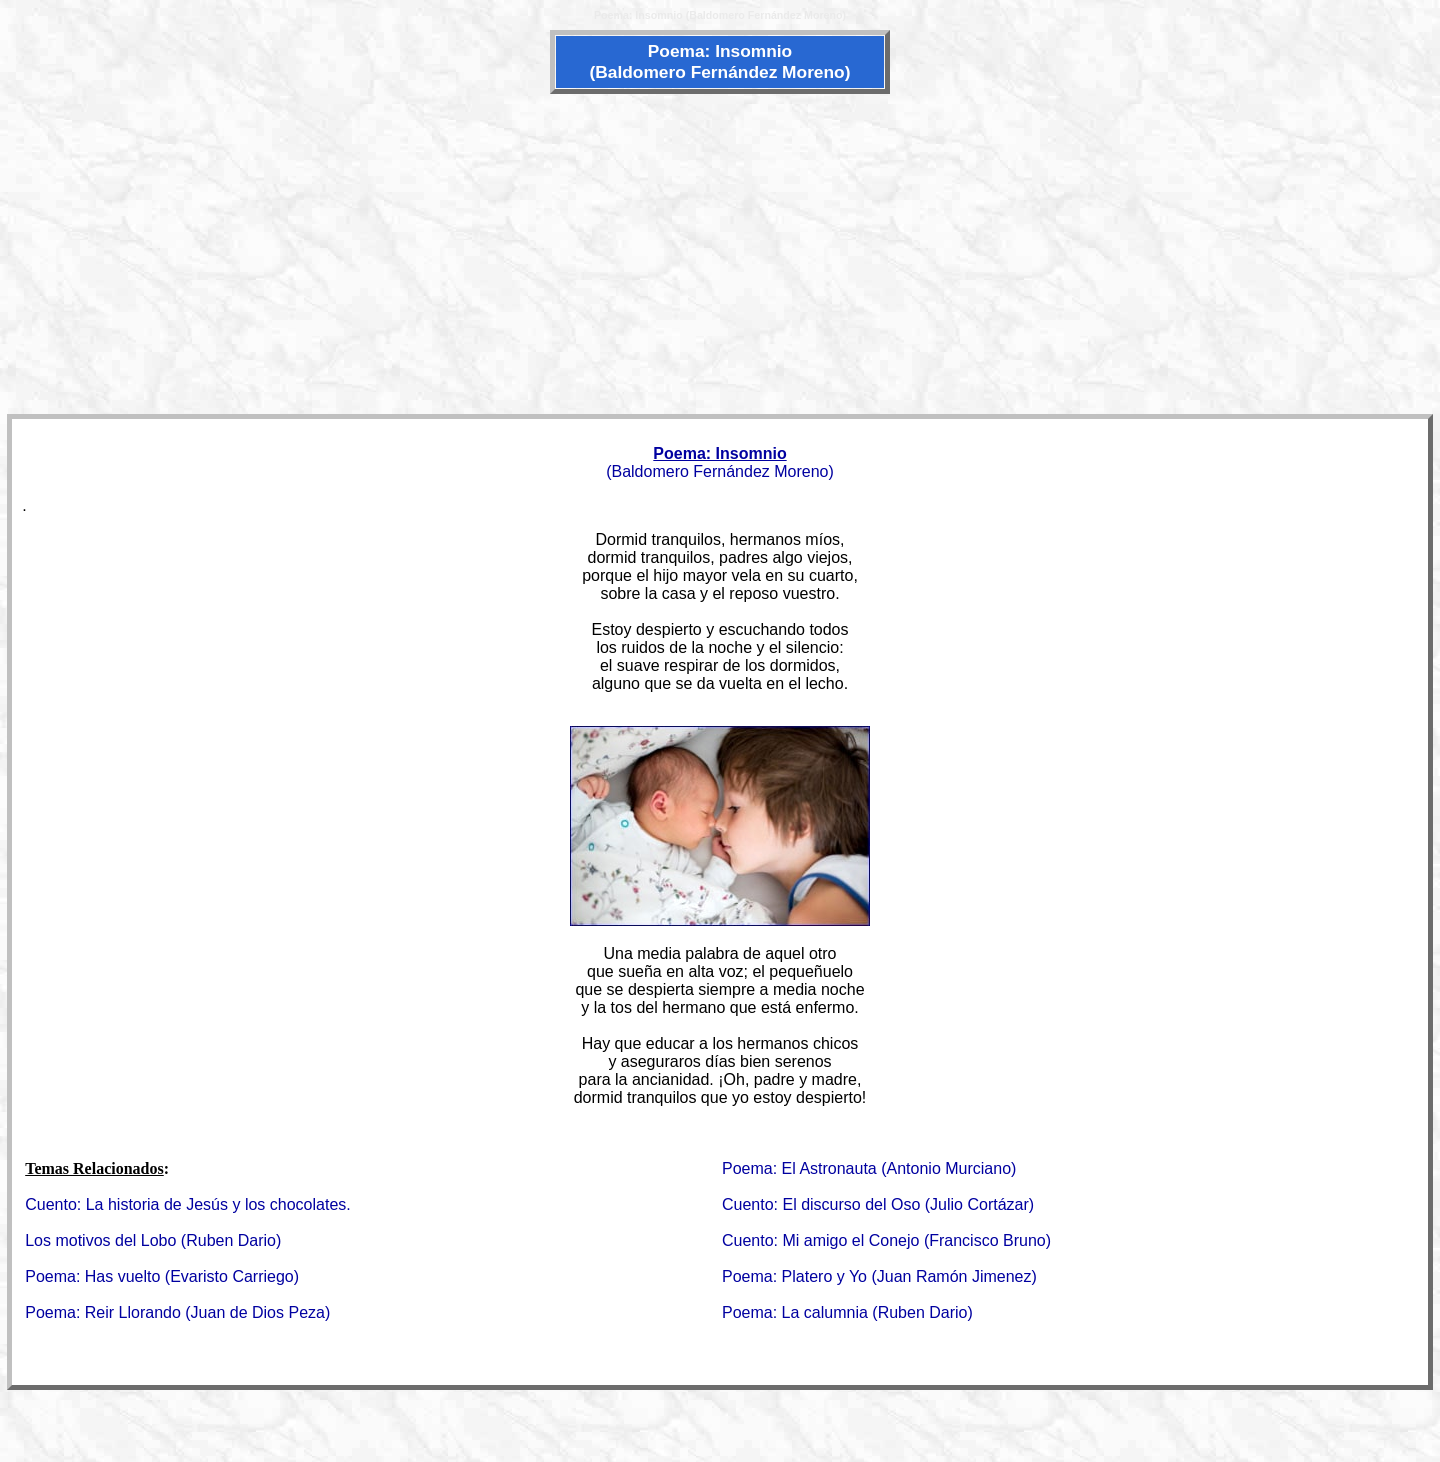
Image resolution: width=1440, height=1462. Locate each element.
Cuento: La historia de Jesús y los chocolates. (188, 1204)
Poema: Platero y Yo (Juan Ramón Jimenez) (879, 1276)
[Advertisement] (720, 252)
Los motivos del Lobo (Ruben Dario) (153, 1240)
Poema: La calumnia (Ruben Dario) (847, 1312)
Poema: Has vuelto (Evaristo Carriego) (162, 1276)
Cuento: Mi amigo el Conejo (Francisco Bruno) (886, 1240)
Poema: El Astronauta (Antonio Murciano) (869, 1168)
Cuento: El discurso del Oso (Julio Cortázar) (878, 1204)
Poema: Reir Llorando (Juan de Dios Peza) (177, 1312)
